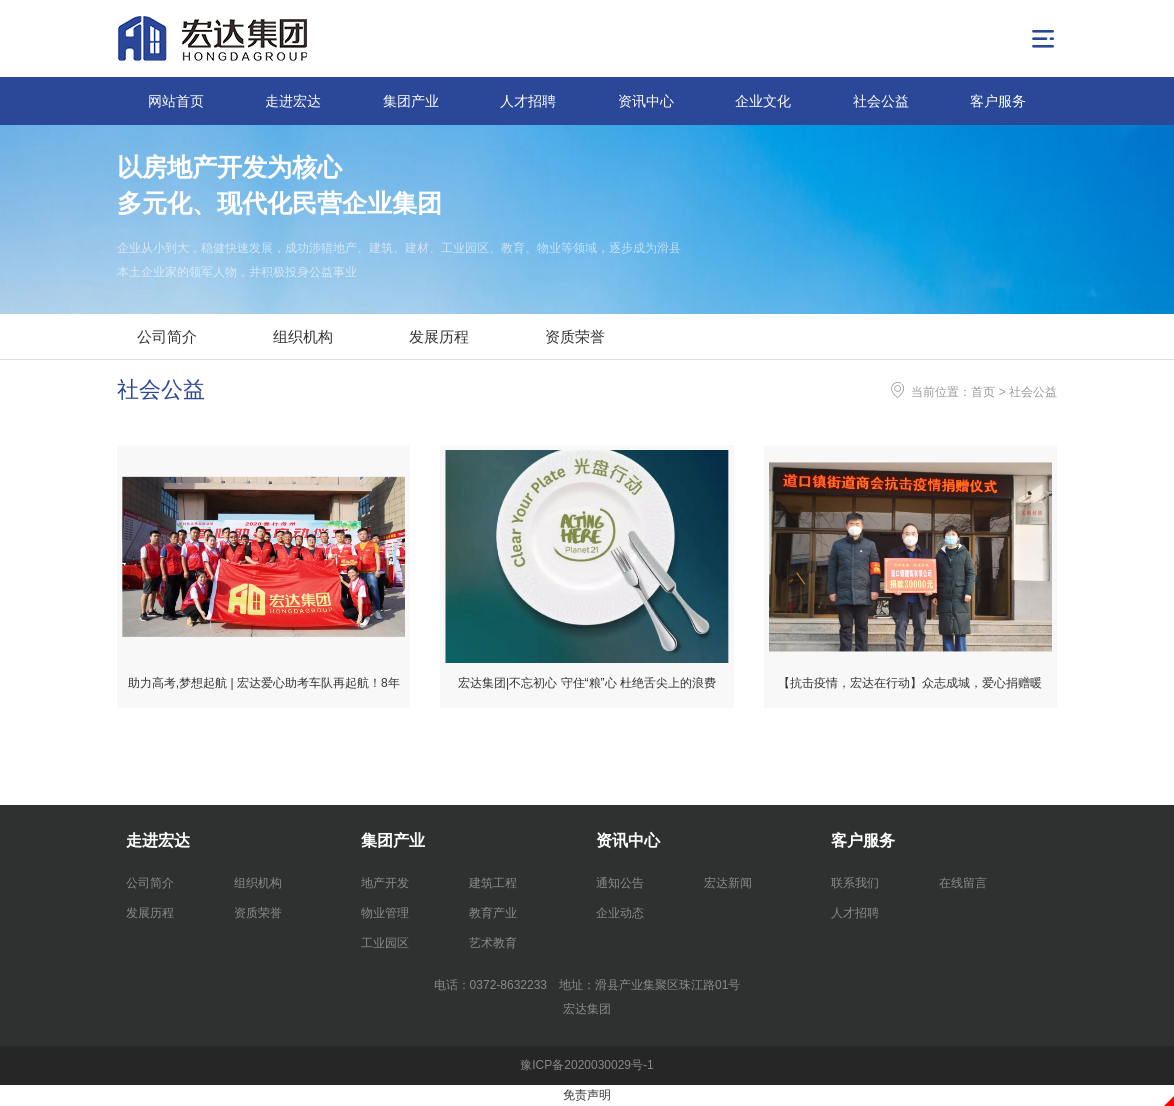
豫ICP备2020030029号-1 (586, 1065)
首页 (983, 392)
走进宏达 (293, 101)
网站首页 (176, 101)
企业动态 (620, 913)
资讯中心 (646, 101)
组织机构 (303, 336)
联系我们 (855, 883)
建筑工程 (493, 883)
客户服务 (998, 101)
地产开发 (385, 883)
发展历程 (439, 336)
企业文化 (763, 101)
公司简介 (167, 336)
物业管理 (385, 913)
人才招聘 (528, 101)
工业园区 (385, 943)
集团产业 (411, 101)
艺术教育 (493, 943)
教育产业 (493, 913)
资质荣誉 (575, 336)
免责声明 (587, 1095)
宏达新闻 (728, 883)
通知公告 (620, 883)
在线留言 (963, 883)
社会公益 (881, 101)
